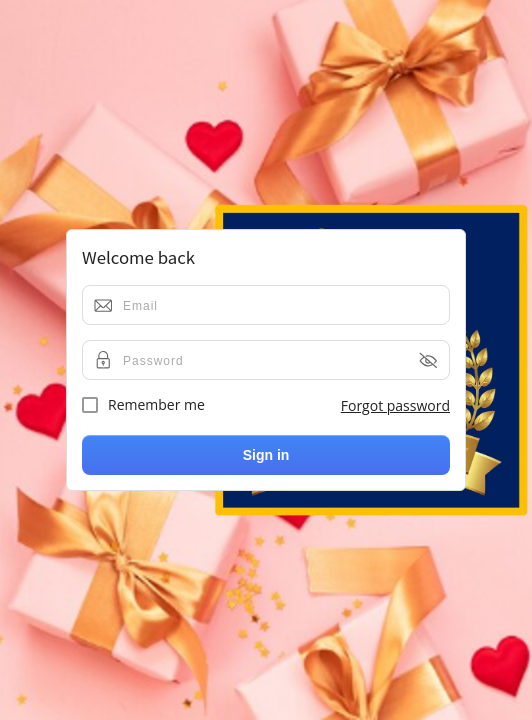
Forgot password (395, 405)
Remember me (143, 404)
